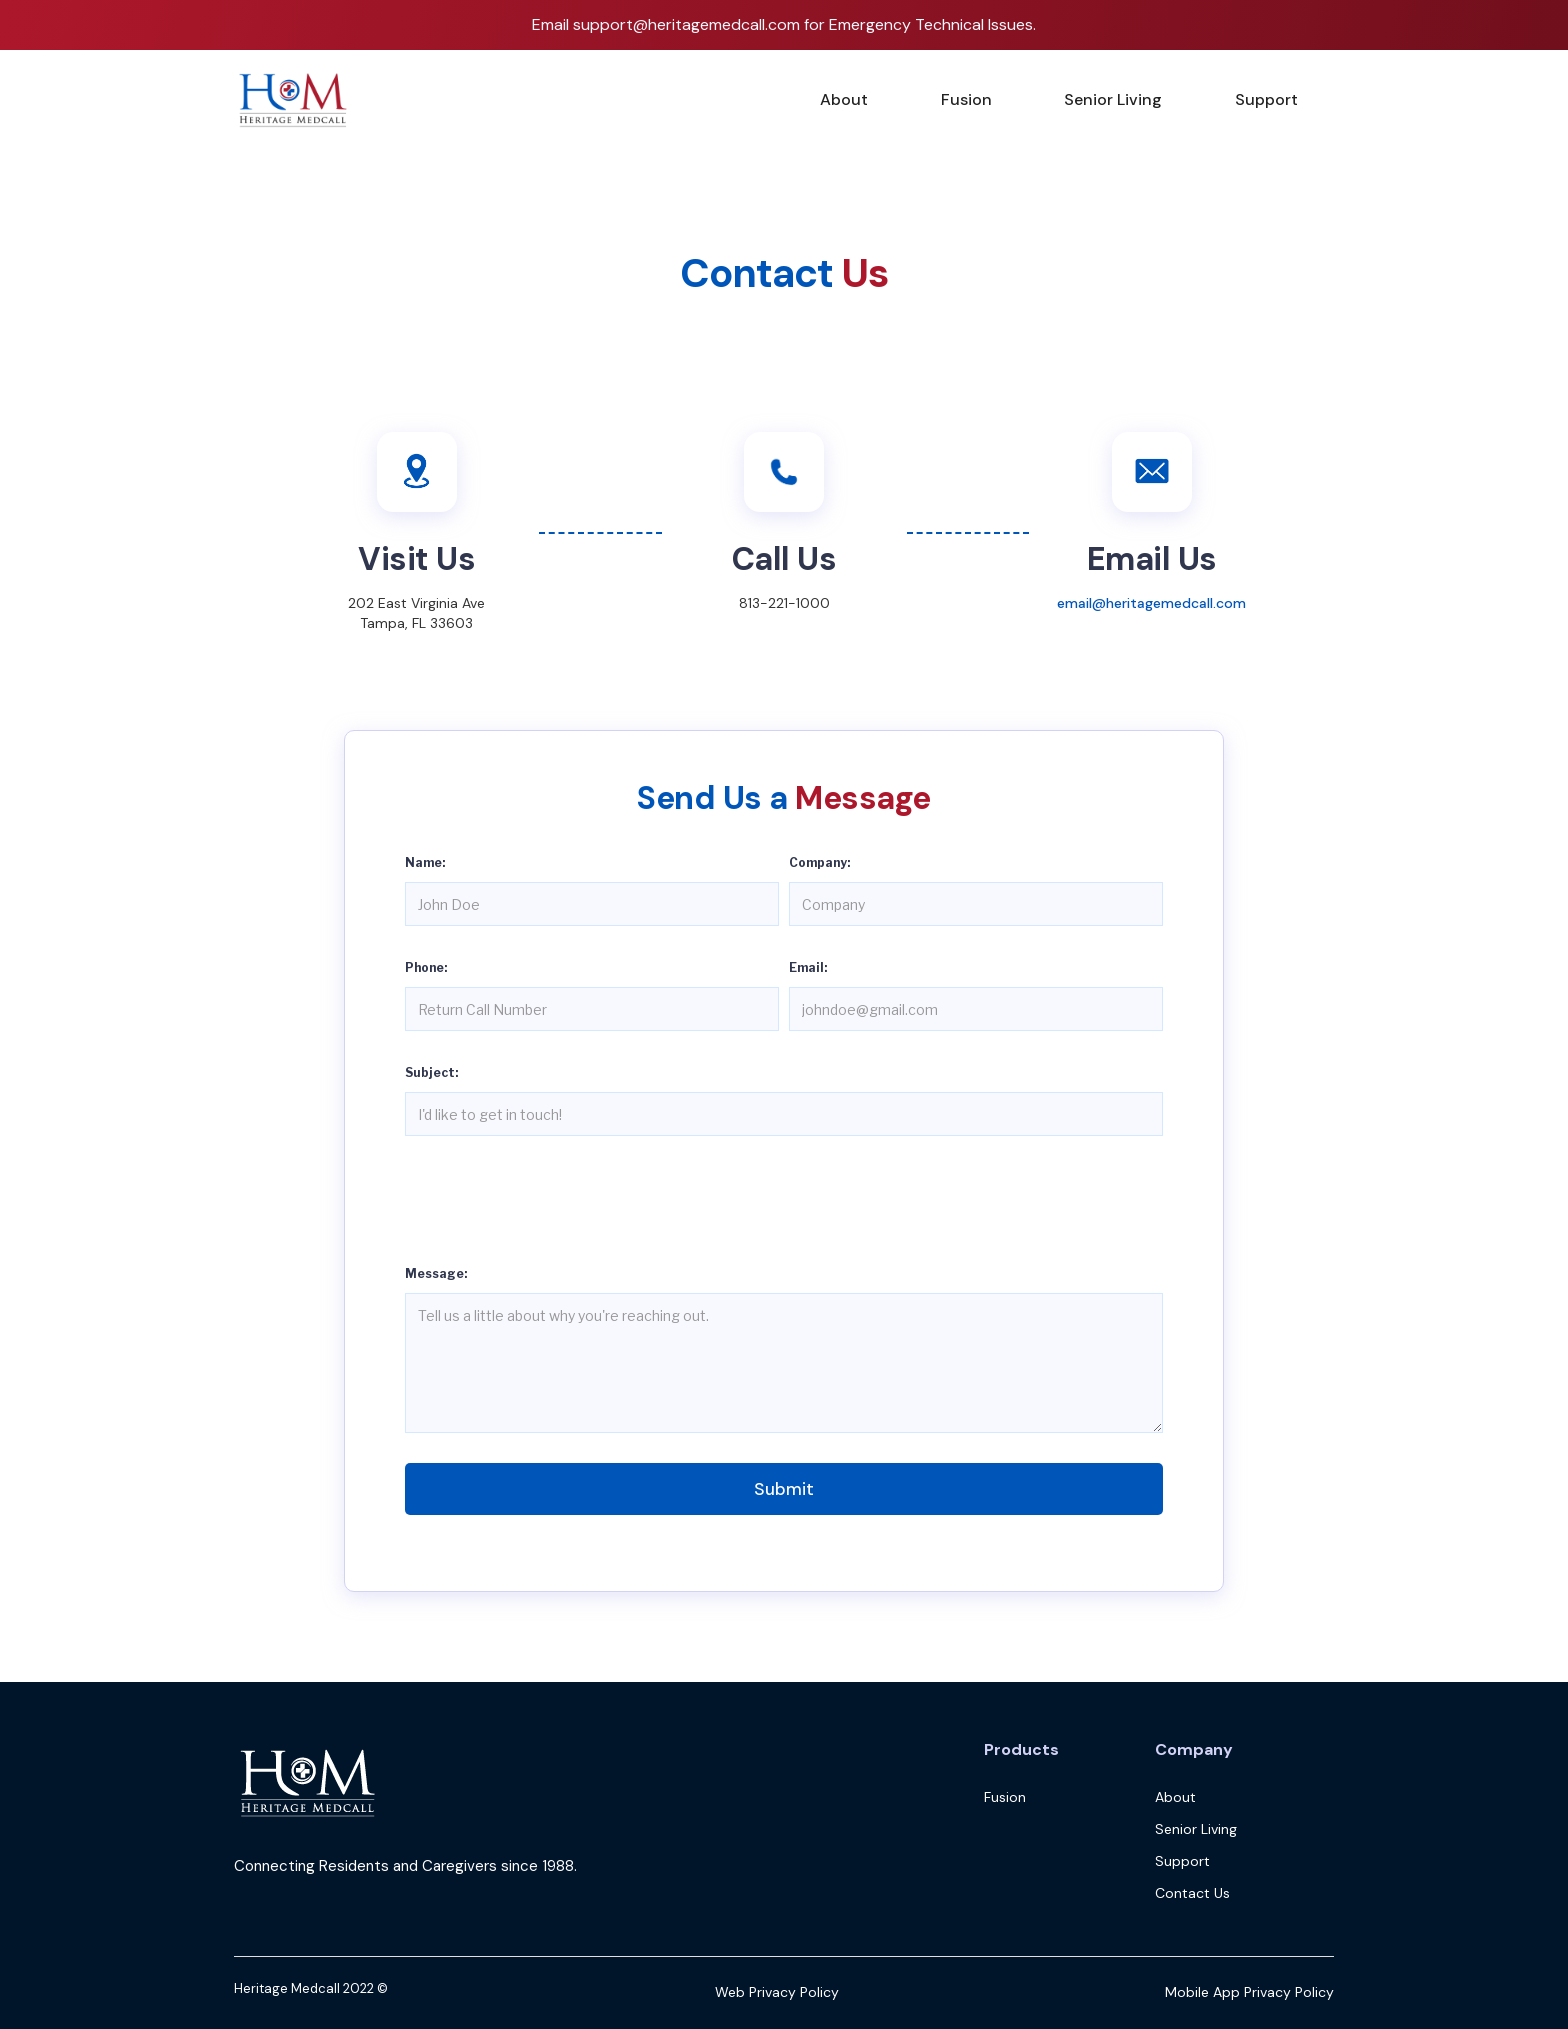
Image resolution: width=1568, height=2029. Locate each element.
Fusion (966, 99)
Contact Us (1192, 1893)
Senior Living (1113, 99)
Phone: (426, 967)
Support (1266, 99)
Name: (425, 862)
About (844, 99)
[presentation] (557, 1205)
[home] (294, 100)
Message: (436, 1273)
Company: (819, 862)
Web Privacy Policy (777, 1992)
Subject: (431, 1072)
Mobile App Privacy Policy (1249, 1992)
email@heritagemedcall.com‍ (1151, 603)
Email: (808, 967)
